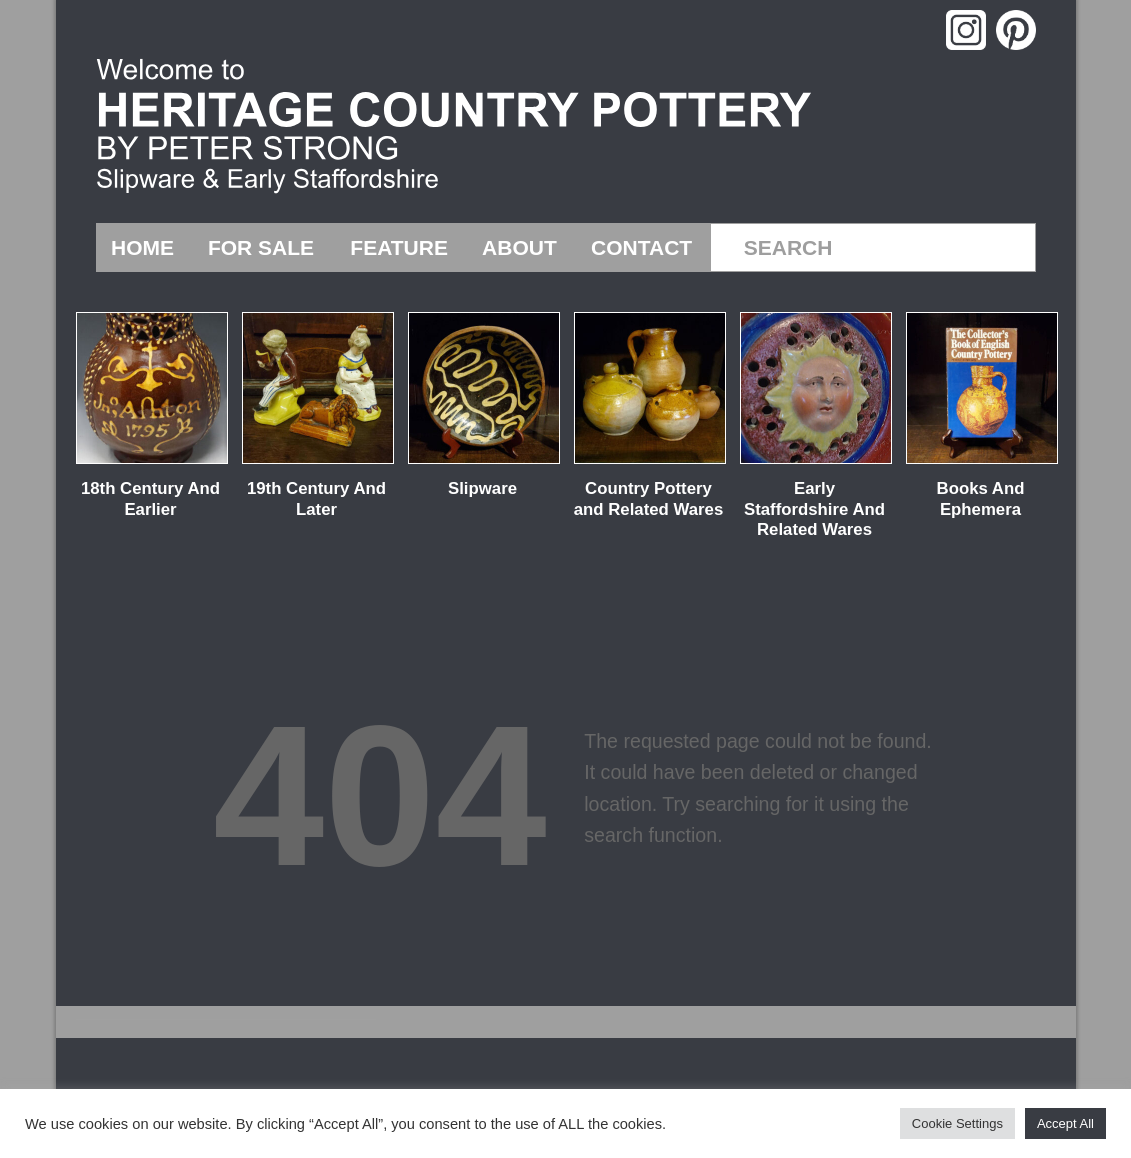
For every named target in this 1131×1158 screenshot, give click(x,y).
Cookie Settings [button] (957, 1123)
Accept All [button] (1065, 1123)
